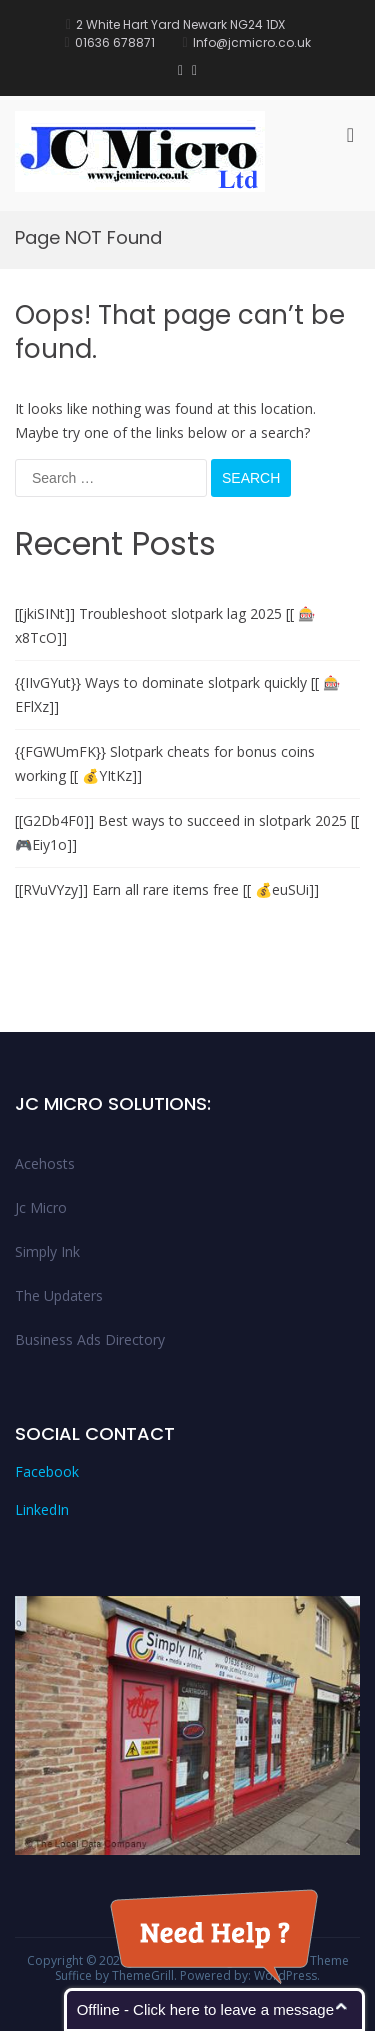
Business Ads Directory (90, 1339)
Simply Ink (47, 1251)
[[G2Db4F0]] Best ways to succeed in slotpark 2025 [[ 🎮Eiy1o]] (187, 832)
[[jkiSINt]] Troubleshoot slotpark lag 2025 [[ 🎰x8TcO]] (165, 625)
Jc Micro (41, 1207)
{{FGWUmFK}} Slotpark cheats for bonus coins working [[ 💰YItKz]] (165, 763)
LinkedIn (42, 1509)
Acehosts (45, 1163)
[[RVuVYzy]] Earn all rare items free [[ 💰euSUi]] (167, 889)
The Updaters (59, 1295)
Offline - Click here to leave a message (205, 2009)
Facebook (47, 1471)
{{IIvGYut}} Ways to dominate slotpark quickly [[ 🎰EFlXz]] (177, 694)
